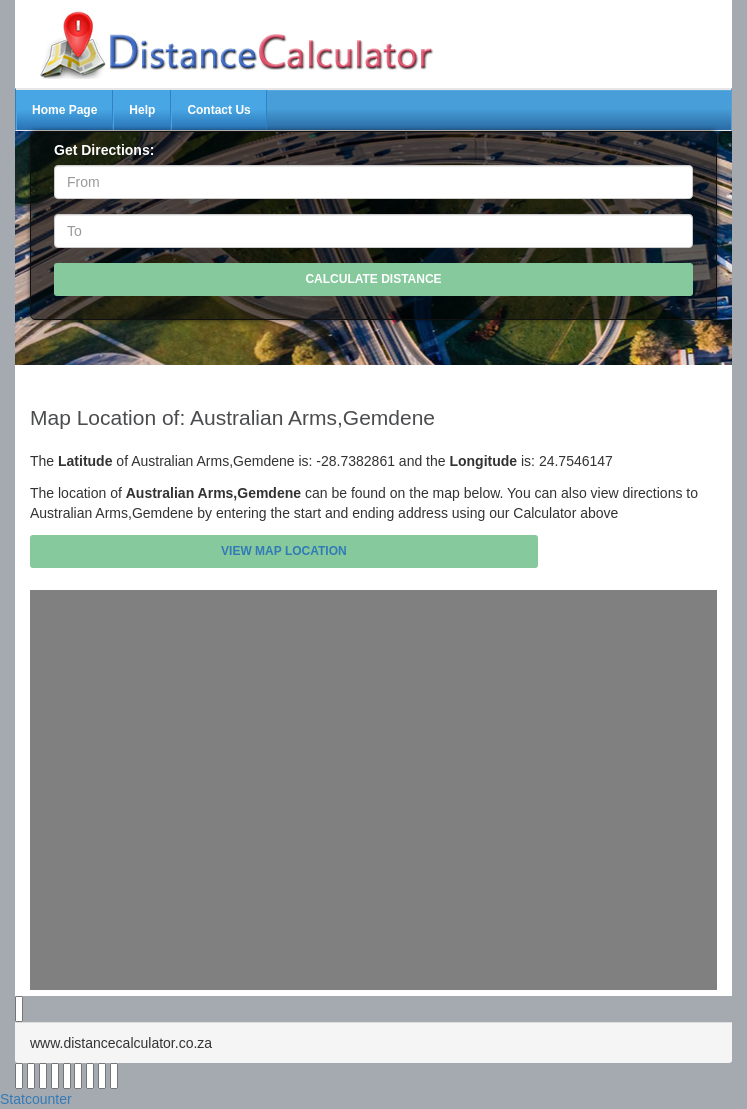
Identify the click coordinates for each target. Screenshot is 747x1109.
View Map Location (284, 551)
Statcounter (36, 1099)
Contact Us (218, 110)
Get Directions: (104, 150)
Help (142, 110)
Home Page (64, 110)
